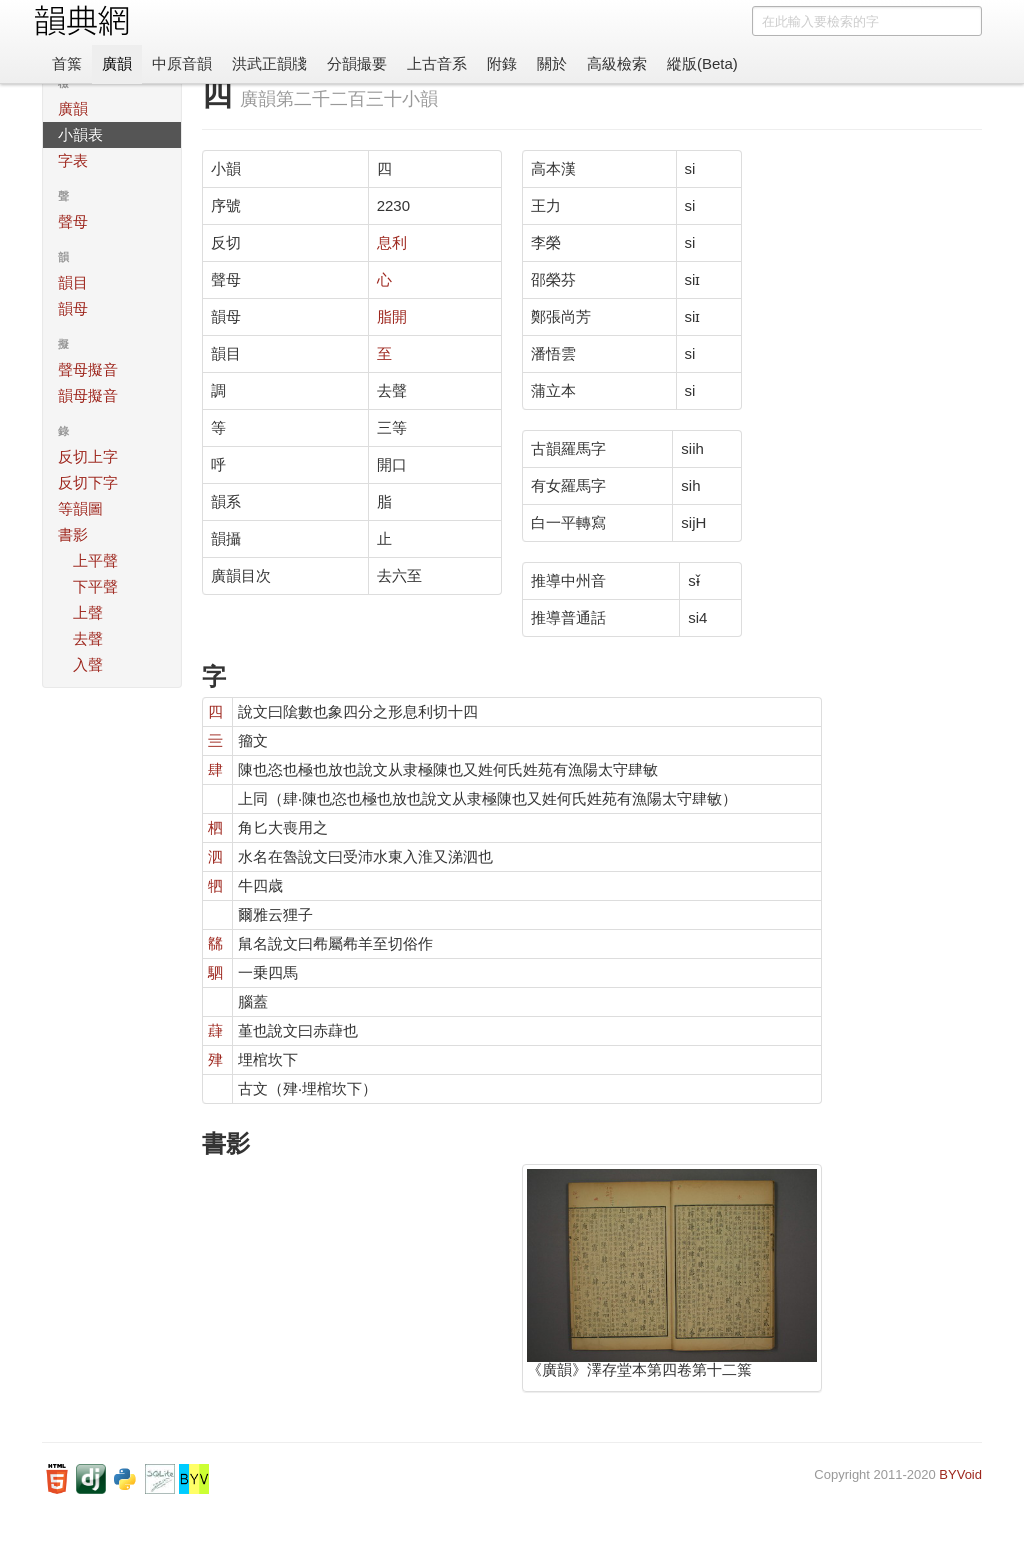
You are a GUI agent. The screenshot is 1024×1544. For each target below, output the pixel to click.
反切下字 (88, 482)
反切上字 (88, 456)
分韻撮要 (357, 63)
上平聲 (95, 560)
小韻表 (80, 134)
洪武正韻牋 (269, 63)
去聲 (88, 638)
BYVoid (960, 1474)
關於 (552, 63)
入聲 (88, 664)
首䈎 (67, 63)
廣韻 (117, 63)
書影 (73, 534)
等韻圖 (80, 508)
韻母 (73, 308)
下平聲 (95, 586)
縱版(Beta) (702, 63)
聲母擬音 (88, 369)
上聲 (88, 612)
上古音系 (437, 63)
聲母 (73, 221)
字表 (73, 160)
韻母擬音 (88, 395)
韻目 (73, 282)
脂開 (392, 316)
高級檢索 (617, 63)
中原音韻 (182, 63)
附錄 (502, 63)
